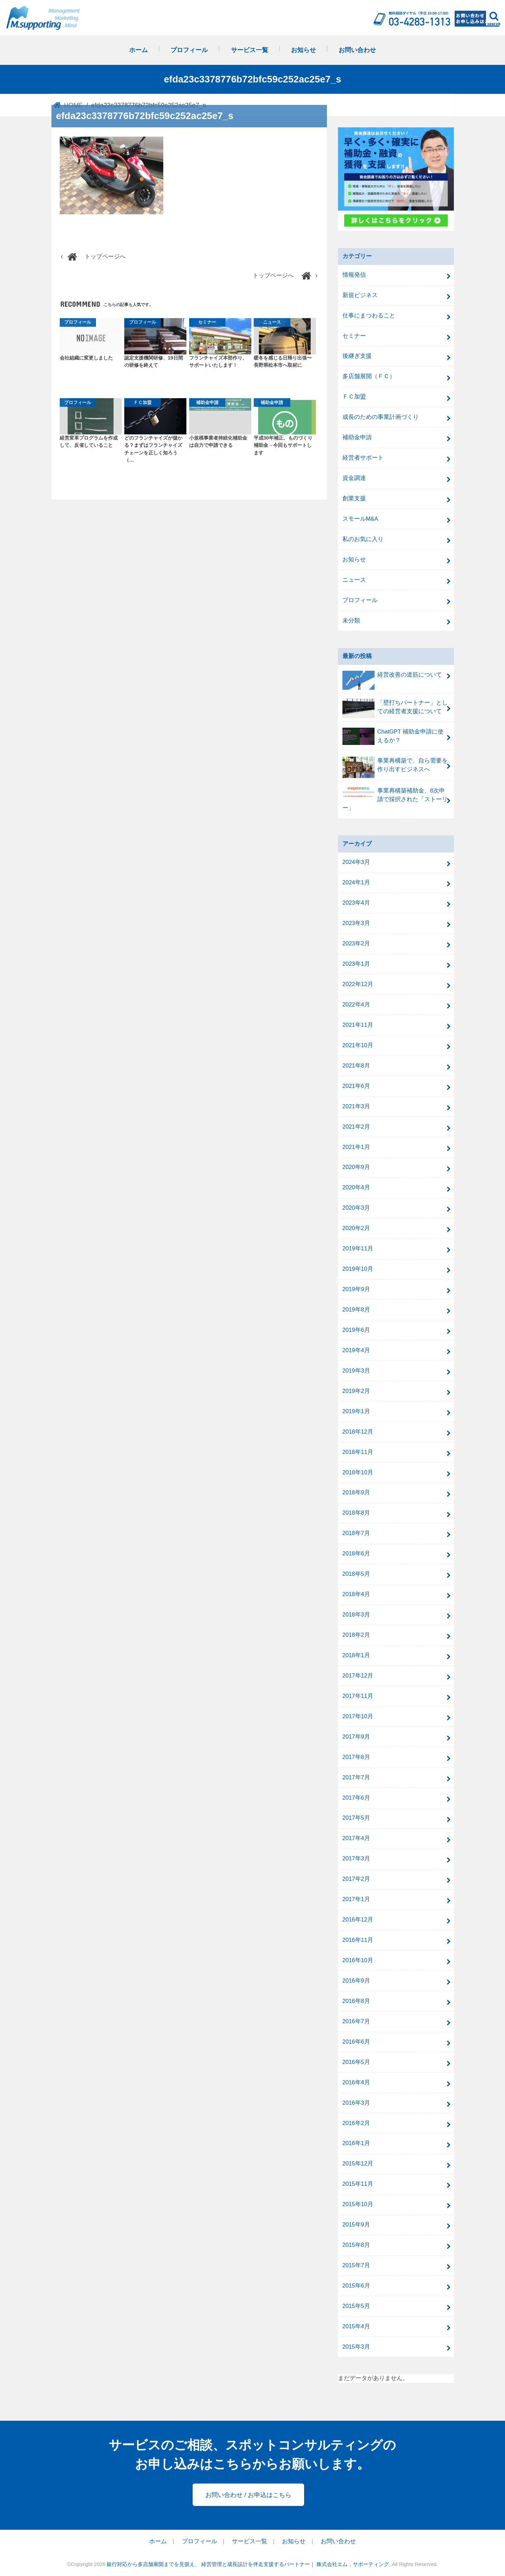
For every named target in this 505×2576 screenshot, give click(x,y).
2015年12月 (357, 2163)
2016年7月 (356, 2021)
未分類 (351, 620)
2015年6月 (356, 2285)
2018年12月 (357, 1431)
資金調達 (354, 478)
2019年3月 (356, 1370)
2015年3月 (356, 2346)
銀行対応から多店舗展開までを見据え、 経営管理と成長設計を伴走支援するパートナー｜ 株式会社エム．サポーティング (248, 2564)
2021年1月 (356, 1147)
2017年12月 (357, 1675)
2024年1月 (356, 882)
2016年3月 (356, 2103)
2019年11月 (357, 1248)
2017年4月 (356, 1838)
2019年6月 (356, 1330)
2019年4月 (356, 1350)
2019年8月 (356, 1309)
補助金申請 (357, 437)
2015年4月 (356, 2326)
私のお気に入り (362, 539)
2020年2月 (356, 1228)
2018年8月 (356, 1513)
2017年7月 (356, 1777)
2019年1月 (356, 1411)
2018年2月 (356, 1635)
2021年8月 (356, 1065)
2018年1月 (356, 1655)
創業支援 (354, 498)
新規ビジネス (360, 295)
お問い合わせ (357, 49)
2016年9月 (356, 1980)
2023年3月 (356, 923)
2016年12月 (357, 1919)
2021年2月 (356, 1126)
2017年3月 (356, 1858)
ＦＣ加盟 (354, 396)
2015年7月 (356, 2265)
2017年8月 (356, 1757)
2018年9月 (356, 1492)
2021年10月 (357, 1045)
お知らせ (303, 49)
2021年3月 (356, 1106)
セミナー (354, 336)
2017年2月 (356, 1879)
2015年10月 (357, 2204)
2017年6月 (356, 1798)
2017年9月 (356, 1736)
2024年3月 (356, 862)
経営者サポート (362, 457)
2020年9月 (356, 1167)
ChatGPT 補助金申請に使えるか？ (393, 736)
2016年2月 (356, 2123)
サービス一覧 (249, 49)
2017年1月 (356, 1899)
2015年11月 (357, 2184)
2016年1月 (356, 2143)
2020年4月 (356, 1187)
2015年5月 (356, 2306)
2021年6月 (356, 1086)
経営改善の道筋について (392, 678)
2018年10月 (357, 1472)
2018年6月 (356, 1553)
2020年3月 (356, 1208)
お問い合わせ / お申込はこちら (248, 2494)
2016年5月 (356, 2062)
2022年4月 (356, 1004)
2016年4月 (356, 2082)
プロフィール (189, 49)
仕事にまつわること (368, 315)
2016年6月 (356, 2041)
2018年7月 (356, 1533)
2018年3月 (356, 1614)
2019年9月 (356, 1289)
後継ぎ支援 (357, 356)
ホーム (138, 49)
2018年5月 (356, 1574)
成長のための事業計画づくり (380, 417)
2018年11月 (357, 1452)
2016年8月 (356, 2001)
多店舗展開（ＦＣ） (368, 376)
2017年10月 (357, 1716)
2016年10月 (357, 1960)
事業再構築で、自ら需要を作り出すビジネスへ (395, 767)
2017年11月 (357, 1696)
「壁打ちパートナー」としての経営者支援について (395, 708)
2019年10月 (357, 1269)
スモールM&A (360, 518)
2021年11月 (357, 1025)
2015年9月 (356, 2224)
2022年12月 (357, 984)
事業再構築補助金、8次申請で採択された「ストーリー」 (395, 799)
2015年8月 (356, 2245)
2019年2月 (356, 1391)
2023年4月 (356, 902)
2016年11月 (357, 1940)
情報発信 (354, 275)
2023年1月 (356, 964)
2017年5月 (356, 1818)
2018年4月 (356, 1594)
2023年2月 (356, 943)
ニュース (354, 580)
